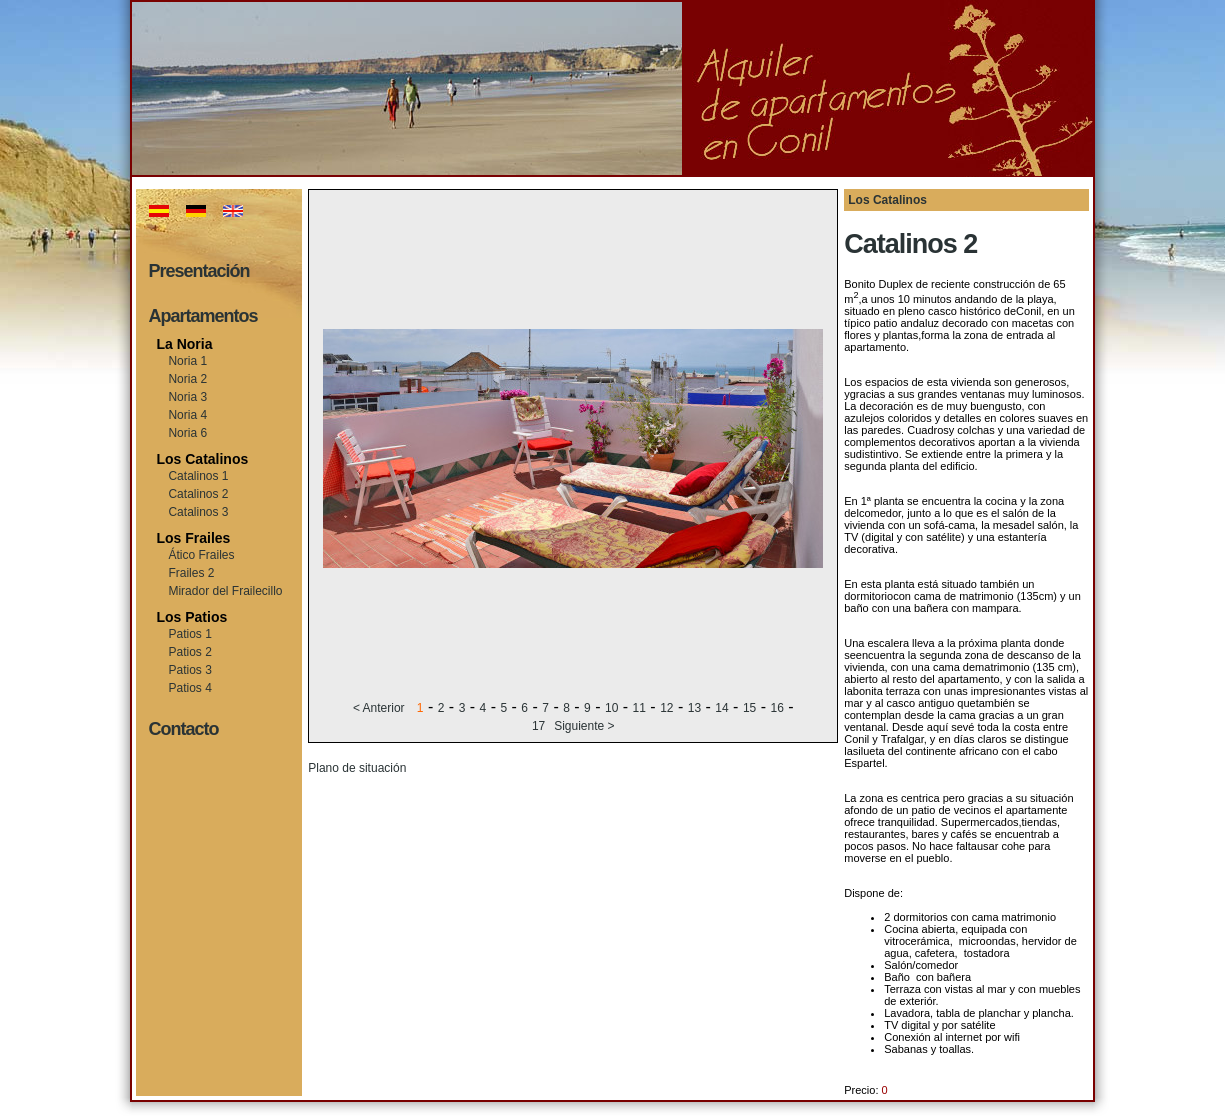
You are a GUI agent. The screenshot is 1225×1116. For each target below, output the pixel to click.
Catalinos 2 (198, 494)
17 (538, 726)
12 (666, 708)
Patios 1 (189, 634)
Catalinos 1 (198, 476)
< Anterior (380, 708)
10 (611, 708)
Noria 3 (187, 397)
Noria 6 (187, 433)
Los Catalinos (202, 459)
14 (721, 708)
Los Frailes (193, 538)
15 (749, 708)
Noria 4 (187, 415)
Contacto (183, 729)
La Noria (184, 344)
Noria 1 (187, 361)
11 (639, 708)
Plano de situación (357, 768)
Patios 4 (189, 688)
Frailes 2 (191, 573)
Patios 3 (189, 670)
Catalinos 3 (198, 512)
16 (776, 708)
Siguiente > (584, 726)
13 (694, 708)
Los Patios (191, 617)
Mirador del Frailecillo (225, 591)
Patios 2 (189, 652)
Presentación (198, 271)
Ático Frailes (201, 555)
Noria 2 (187, 379)
